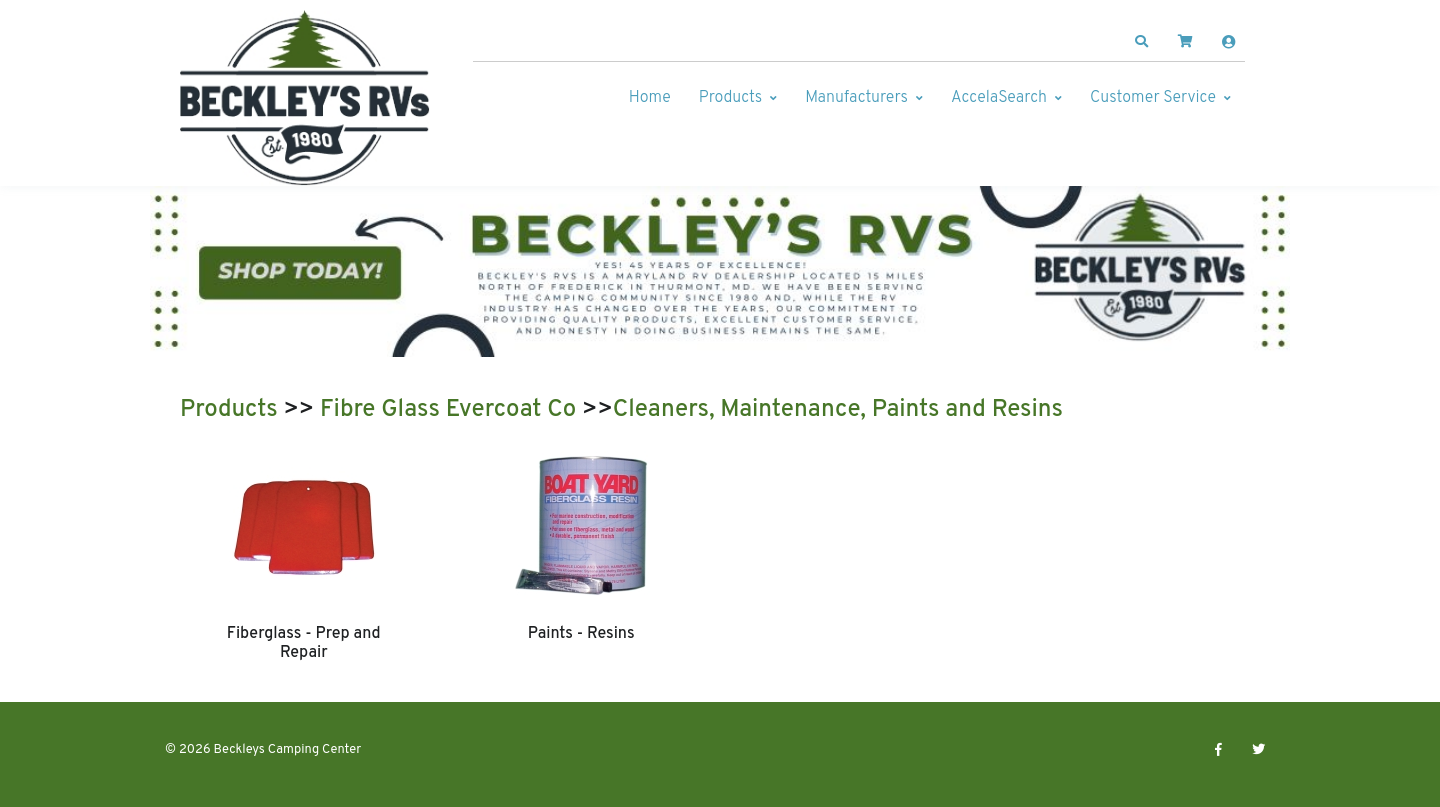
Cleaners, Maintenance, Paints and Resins (838, 410)
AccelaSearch (999, 98)
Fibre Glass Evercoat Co (448, 410)
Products (730, 98)
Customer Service (1153, 98)
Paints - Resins (581, 634)
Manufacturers (856, 98)
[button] (1142, 42)
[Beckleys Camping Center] (305, 98)
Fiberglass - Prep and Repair (304, 643)
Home (650, 98)
